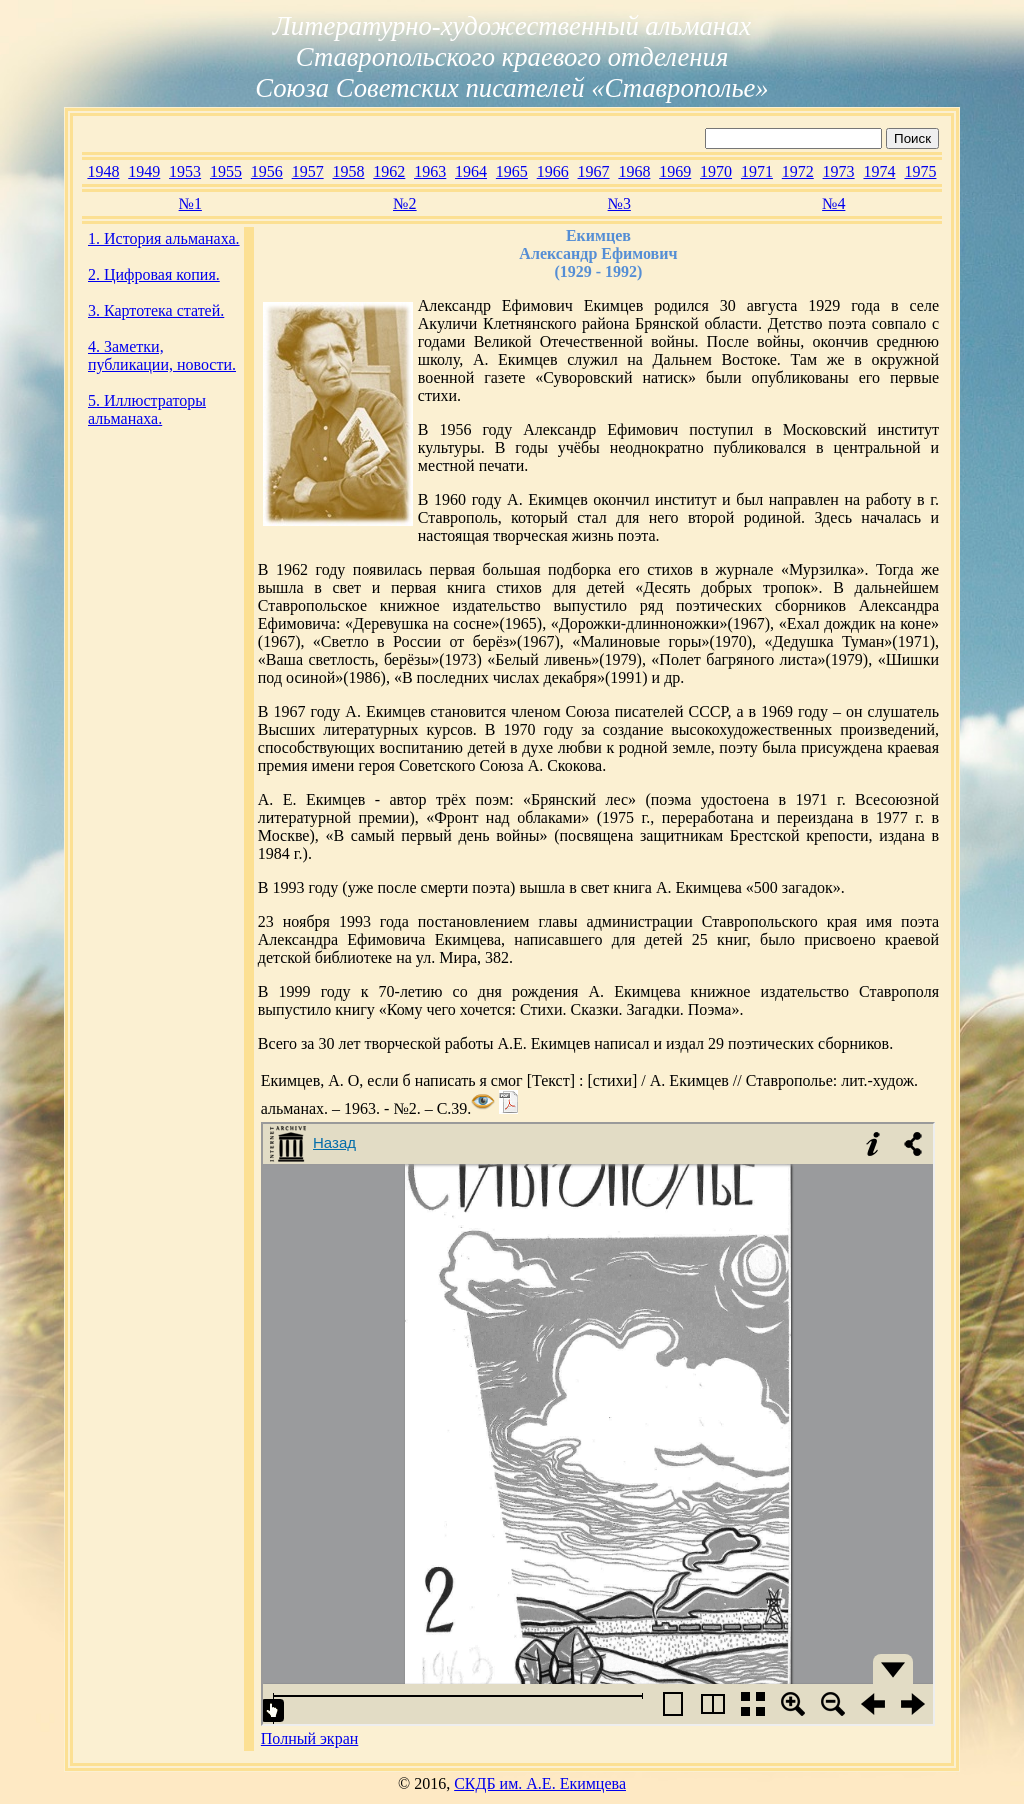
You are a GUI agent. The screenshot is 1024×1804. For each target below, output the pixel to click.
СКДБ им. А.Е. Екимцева (540, 1783)
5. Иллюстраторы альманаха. (147, 409)
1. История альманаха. (164, 238)
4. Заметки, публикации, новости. (162, 355)
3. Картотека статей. (156, 310)
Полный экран (310, 1738)
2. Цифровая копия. (154, 274)
